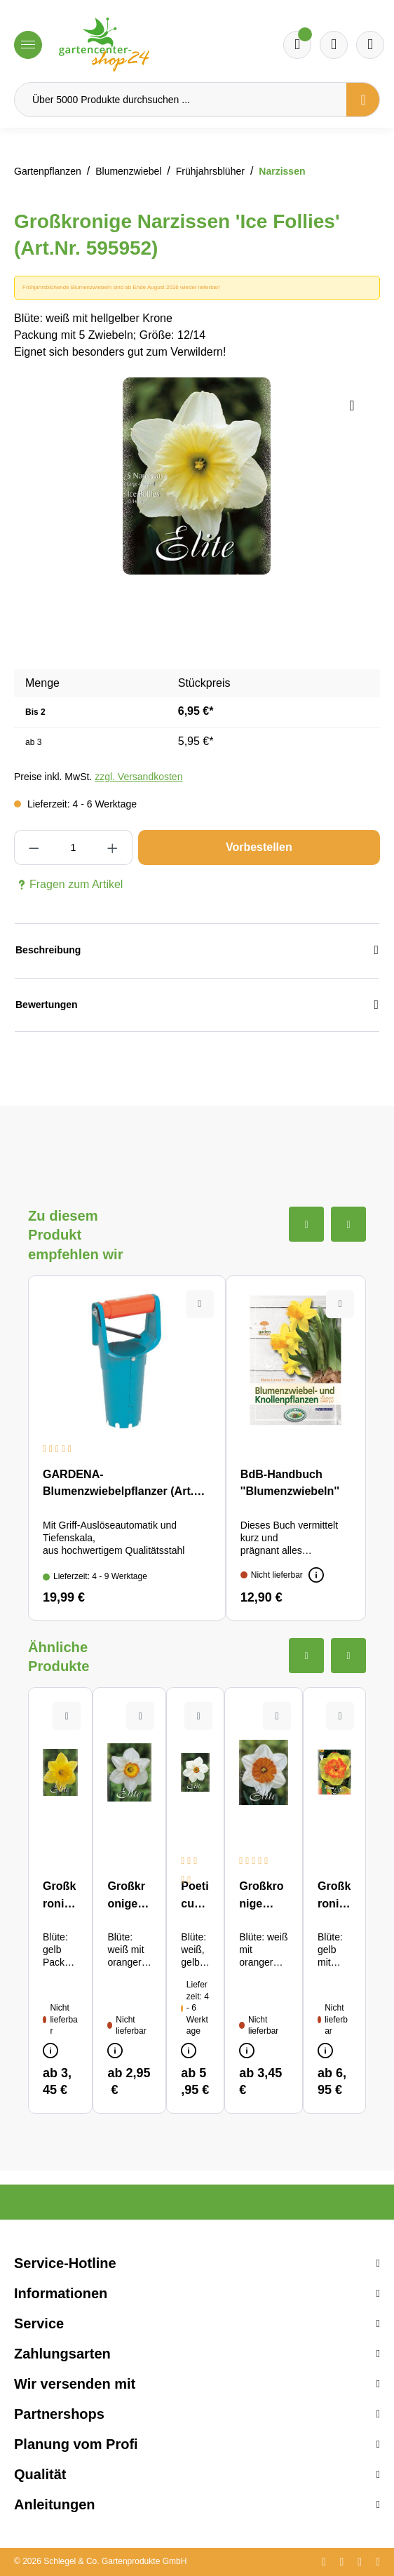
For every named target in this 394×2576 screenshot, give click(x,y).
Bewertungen (197, 1005)
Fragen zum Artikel (68, 884)
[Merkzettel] (297, 45)
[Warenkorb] (334, 45)
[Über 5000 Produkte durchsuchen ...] (180, 99)
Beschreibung (197, 950)
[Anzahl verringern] (33, 847)
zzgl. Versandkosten (138, 776)
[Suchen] (363, 99)
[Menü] (28, 45)
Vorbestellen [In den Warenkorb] (259, 847)
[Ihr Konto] (370, 45)
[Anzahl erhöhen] (112, 847)
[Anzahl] (73, 847)
